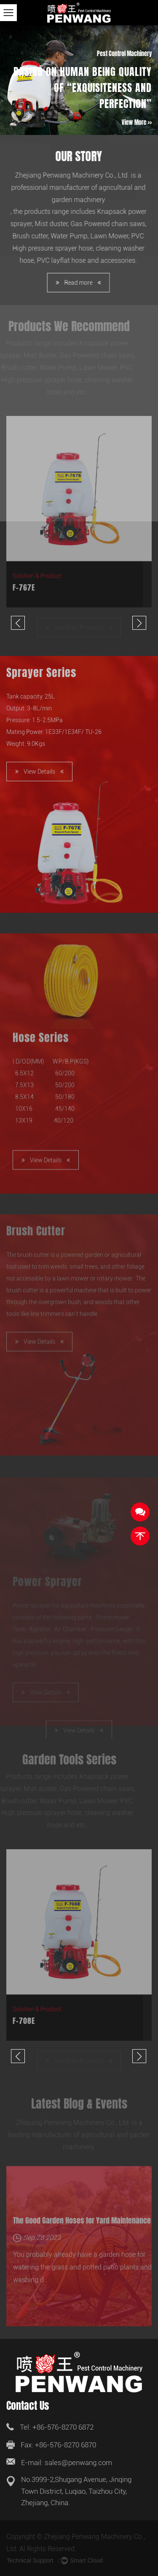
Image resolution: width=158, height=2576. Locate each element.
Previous (18, 623)
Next (139, 623)
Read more (74, 282)
